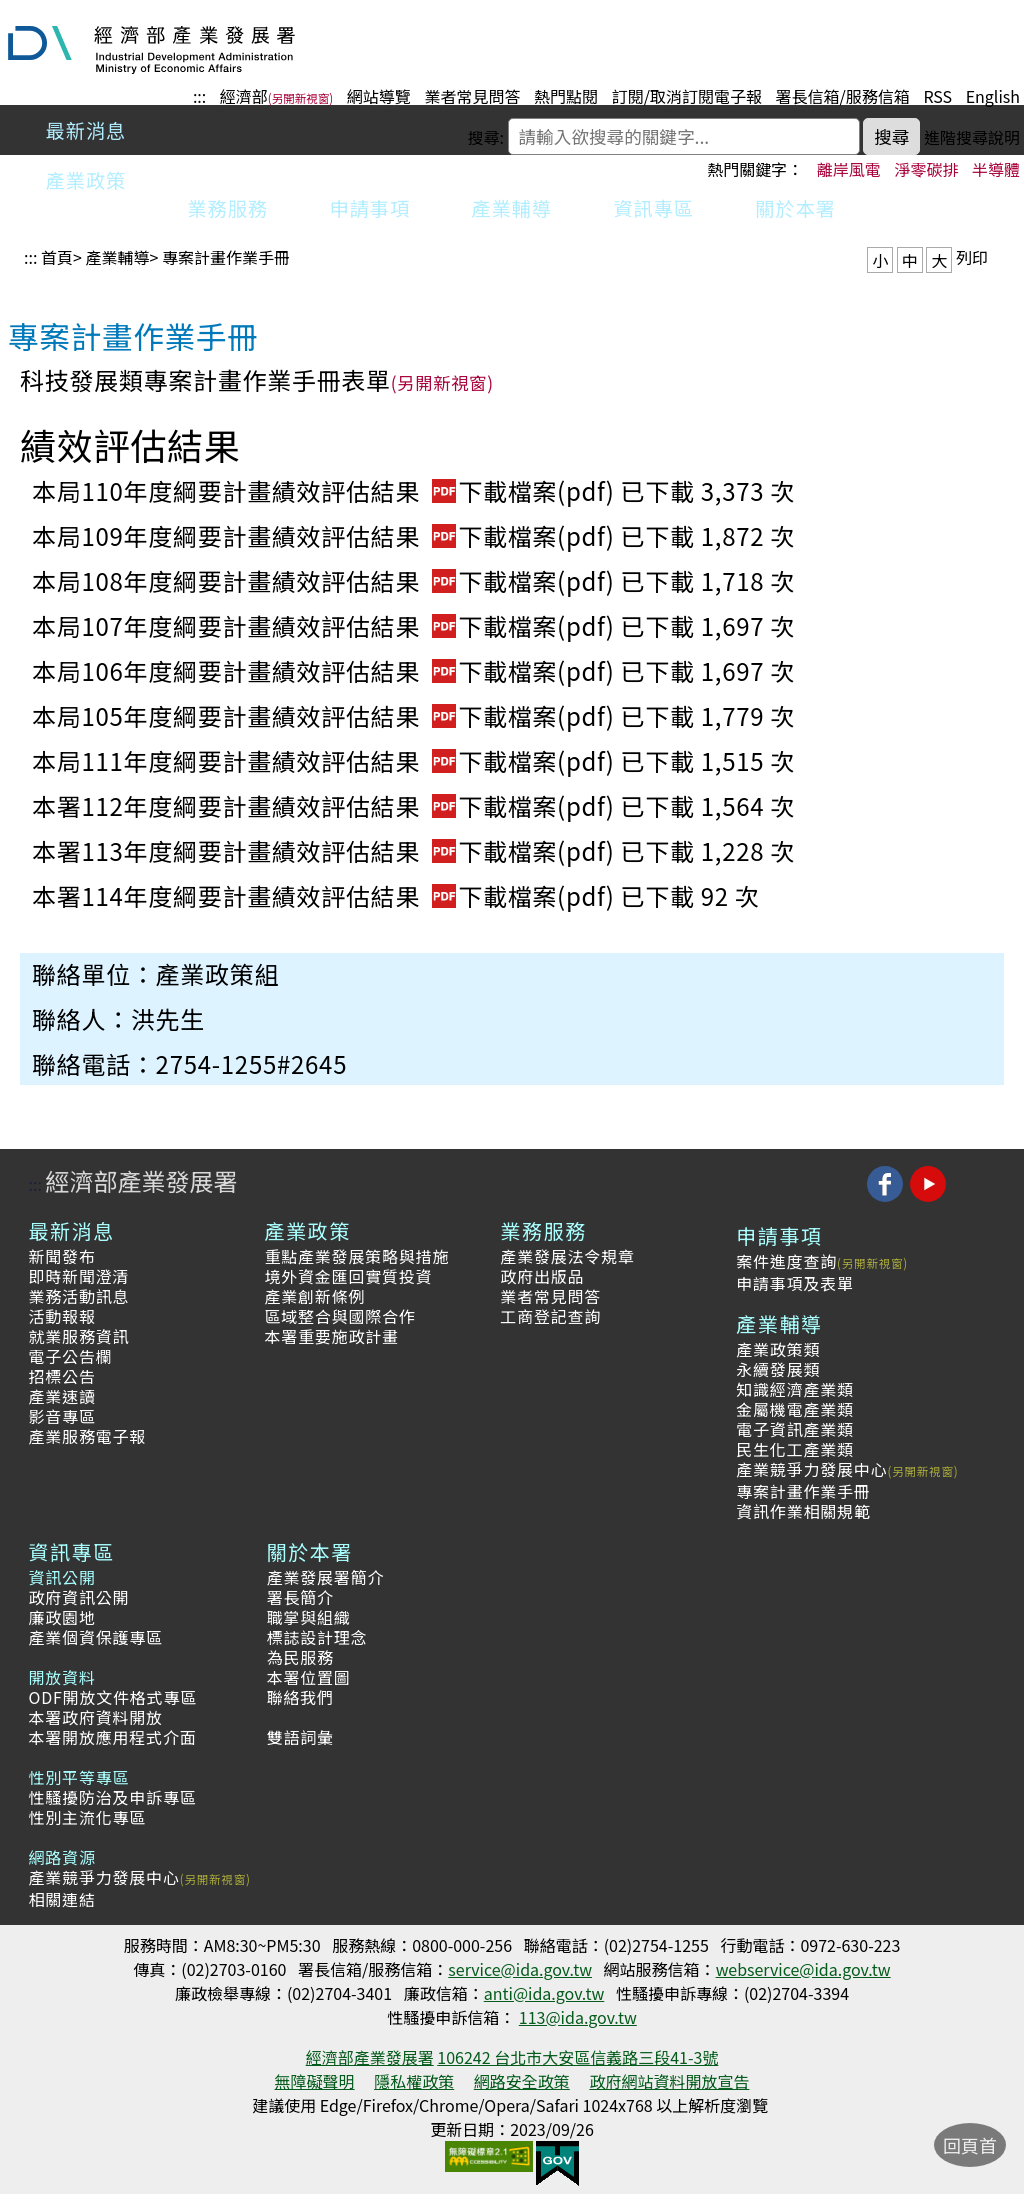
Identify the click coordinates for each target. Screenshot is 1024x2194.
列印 (972, 257)
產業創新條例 (314, 1296)
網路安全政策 (522, 2081)
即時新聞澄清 (78, 1276)
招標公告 (61, 1376)
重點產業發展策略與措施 (356, 1256)
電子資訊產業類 (795, 1429)
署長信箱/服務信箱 (843, 96)
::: (199, 96)
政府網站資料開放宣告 (669, 2081)
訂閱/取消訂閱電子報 (687, 96)
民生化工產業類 (795, 1449)
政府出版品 (542, 1276)
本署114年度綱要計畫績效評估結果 (326, 895)
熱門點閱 (566, 96)
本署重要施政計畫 (331, 1336)
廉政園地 (61, 1617)
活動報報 (61, 1316)
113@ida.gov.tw (578, 2017)
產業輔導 (511, 208)
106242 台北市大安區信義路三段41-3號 (577, 2057)
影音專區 (61, 1416)
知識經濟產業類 (795, 1389)
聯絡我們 (300, 1697)
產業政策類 (778, 1349)
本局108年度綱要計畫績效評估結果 (326, 580)
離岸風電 (849, 169)
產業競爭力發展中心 (811, 1469)
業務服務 (228, 208)
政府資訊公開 (78, 1597)
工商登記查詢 (550, 1316)
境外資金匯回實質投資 (348, 1276)
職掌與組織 (309, 1617)
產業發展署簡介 (326, 1577)
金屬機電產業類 (795, 1409)
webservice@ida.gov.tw (803, 1969)
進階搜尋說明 (972, 137)
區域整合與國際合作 (339, 1316)
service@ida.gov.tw (520, 1969)
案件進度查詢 (786, 1261)
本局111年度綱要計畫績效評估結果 (326, 760)
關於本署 (795, 208)
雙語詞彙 (300, 1737)
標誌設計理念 (317, 1637)
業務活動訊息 (78, 1296)
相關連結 (61, 1899)
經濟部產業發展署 (141, 1180)
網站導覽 (379, 96)
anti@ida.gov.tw (544, 1993)
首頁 (57, 257)
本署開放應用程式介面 (112, 1737)
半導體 (996, 169)
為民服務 (300, 1657)
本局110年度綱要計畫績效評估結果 (326, 490)
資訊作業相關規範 (803, 1511)
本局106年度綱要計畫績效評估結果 (326, 670)
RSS (937, 96)
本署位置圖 (309, 1677)
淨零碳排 (926, 169)
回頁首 (970, 2145)
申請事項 (370, 208)
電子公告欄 (70, 1356)
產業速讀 (61, 1396)
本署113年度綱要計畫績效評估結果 (326, 850)
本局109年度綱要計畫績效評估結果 (326, 535)
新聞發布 (61, 1256)
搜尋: (486, 137)
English (993, 96)
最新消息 (86, 130)
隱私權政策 (414, 2081)
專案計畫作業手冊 (226, 257)
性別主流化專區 (87, 1817)
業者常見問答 (472, 96)
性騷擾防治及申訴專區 (112, 1797)
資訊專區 (653, 208)
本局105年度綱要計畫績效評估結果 (326, 715)
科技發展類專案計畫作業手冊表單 (205, 379)
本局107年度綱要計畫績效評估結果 (326, 625)
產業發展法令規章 (567, 1256)
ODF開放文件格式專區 (112, 1697)
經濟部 (244, 96)
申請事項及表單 (795, 1283)
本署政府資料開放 (95, 1717)
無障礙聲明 (315, 2081)
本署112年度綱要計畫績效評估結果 (326, 805)
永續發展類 (778, 1369)
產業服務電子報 (87, 1436)
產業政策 (86, 180)
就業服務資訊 (78, 1336)
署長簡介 (300, 1597)
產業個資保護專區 (95, 1637)
